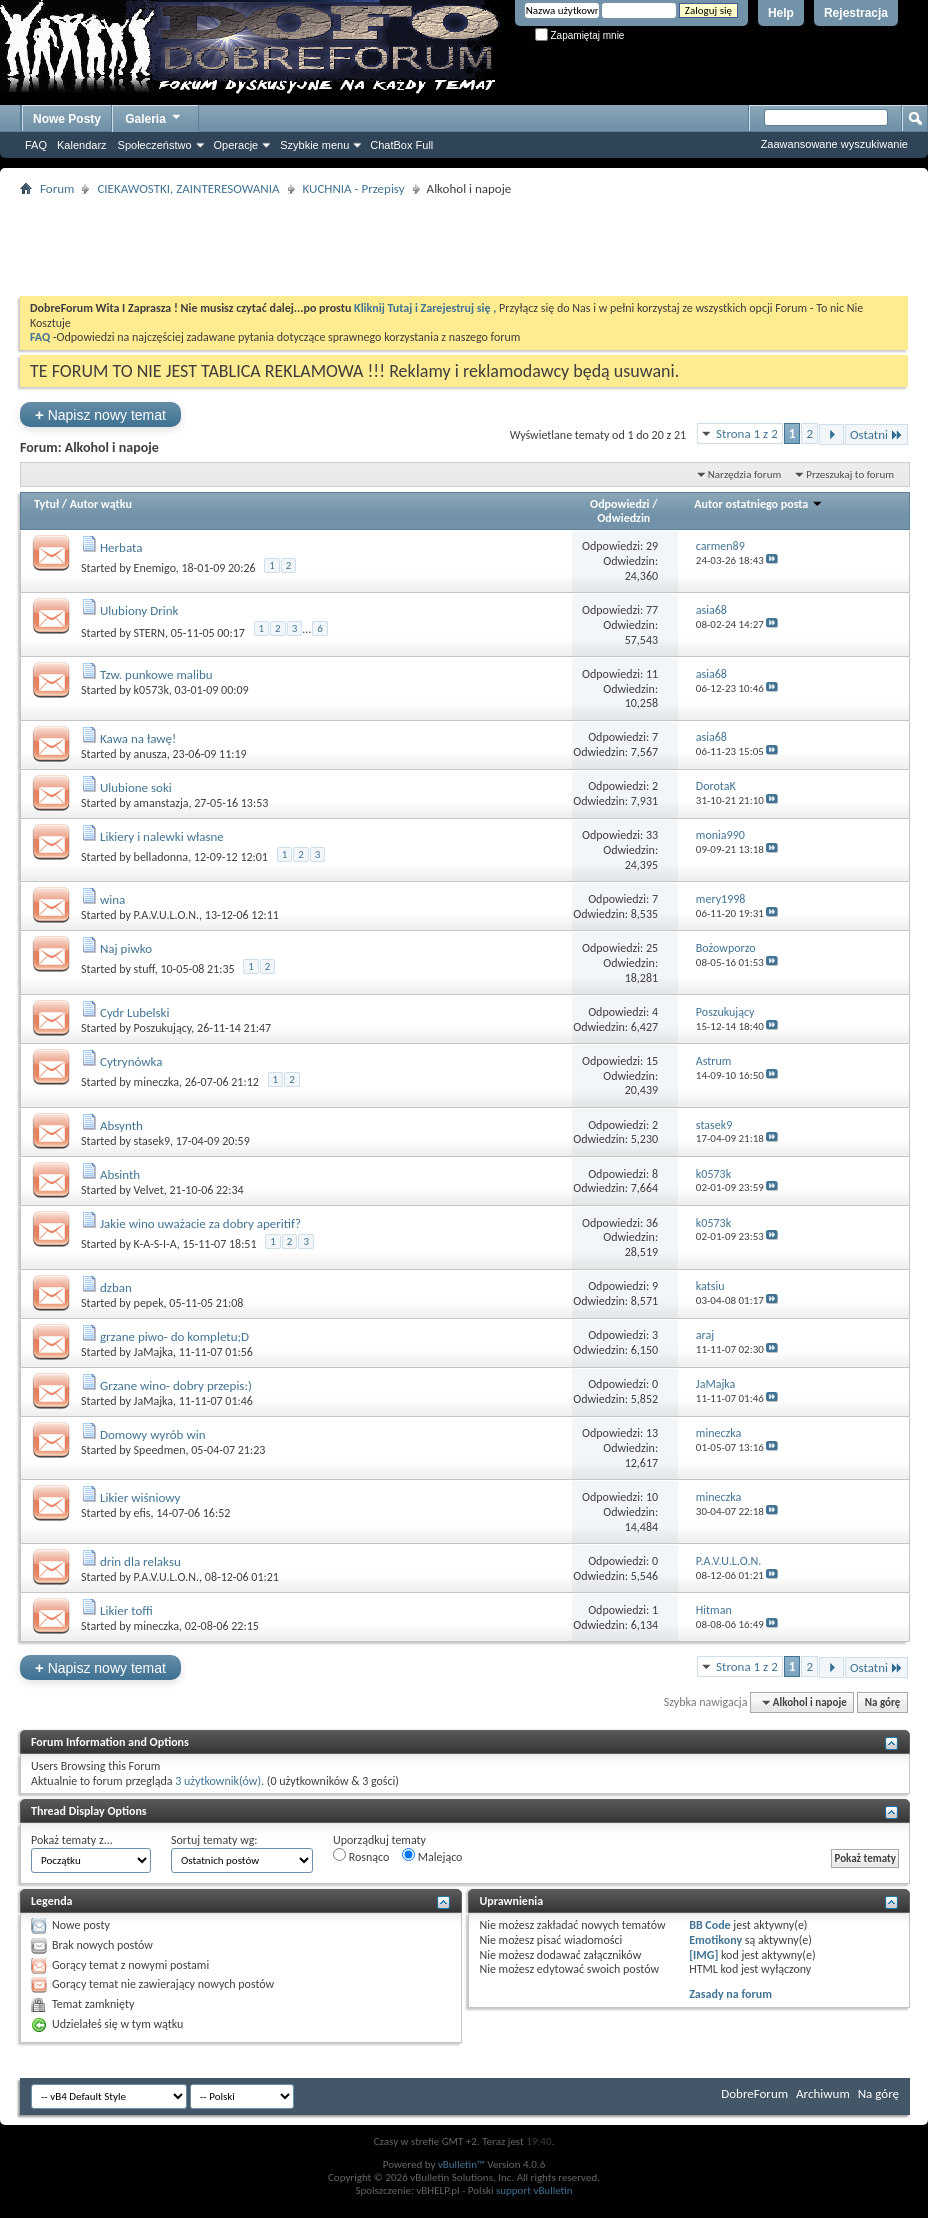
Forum (57, 188)
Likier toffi (126, 1610)
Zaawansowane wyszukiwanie (834, 144)
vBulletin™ (461, 2164)
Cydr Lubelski (135, 1012)
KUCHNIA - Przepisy (354, 188)
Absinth (120, 1174)
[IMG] (703, 1955)
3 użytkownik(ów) (218, 1781)
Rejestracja (856, 13)
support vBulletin (534, 2190)
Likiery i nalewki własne (162, 836)
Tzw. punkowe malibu (156, 674)
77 (652, 610)
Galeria (154, 116)
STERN (149, 633)
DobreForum (754, 2093)
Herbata (121, 547)
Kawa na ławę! (138, 738)
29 (652, 546)
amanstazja (161, 803)
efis (142, 1513)
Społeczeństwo (155, 145)
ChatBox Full (401, 145)
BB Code (709, 1925)
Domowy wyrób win (153, 1434)
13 (652, 1433)
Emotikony (715, 1940)
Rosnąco (361, 1856)
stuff (144, 969)
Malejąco (432, 1856)
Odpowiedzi (620, 504)
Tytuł (46, 504)
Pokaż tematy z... (72, 1840)
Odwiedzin (623, 518)
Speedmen (160, 1450)
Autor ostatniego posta (758, 504)
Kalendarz (82, 145)
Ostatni (876, 434)
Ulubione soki (136, 787)
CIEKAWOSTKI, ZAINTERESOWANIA (188, 188)
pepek (149, 1303)
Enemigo (155, 568)
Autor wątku (101, 504)
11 (652, 674)
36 (652, 1223)
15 (652, 1061)
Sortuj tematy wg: (214, 1840)
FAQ (36, 145)
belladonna (161, 857)
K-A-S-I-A (155, 1244)
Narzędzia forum (745, 474)
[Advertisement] (464, 246)
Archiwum (823, 2093)
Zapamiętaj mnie (580, 35)
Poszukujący (163, 1028)
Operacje (236, 145)
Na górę (883, 1702)
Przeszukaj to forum (850, 474)
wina (112, 899)
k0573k (151, 690)
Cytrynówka (131, 1061)
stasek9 (152, 1141)
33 (652, 835)
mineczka (156, 1082)
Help (781, 13)
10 (652, 1497)
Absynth (121, 1125)
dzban (116, 1287)
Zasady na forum (730, 1994)
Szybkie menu (314, 145)
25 (652, 948)
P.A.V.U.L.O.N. (167, 915)
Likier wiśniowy (140, 1497)
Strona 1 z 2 (747, 433)
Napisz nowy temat (100, 414)
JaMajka (153, 1352)
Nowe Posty (67, 119)
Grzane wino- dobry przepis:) (176, 1385)
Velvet (149, 1190)
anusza (150, 754)
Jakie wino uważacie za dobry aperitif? (200, 1223)
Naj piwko (126, 948)
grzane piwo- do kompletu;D (174, 1336)
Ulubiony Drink (139, 610)
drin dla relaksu (140, 1561)
